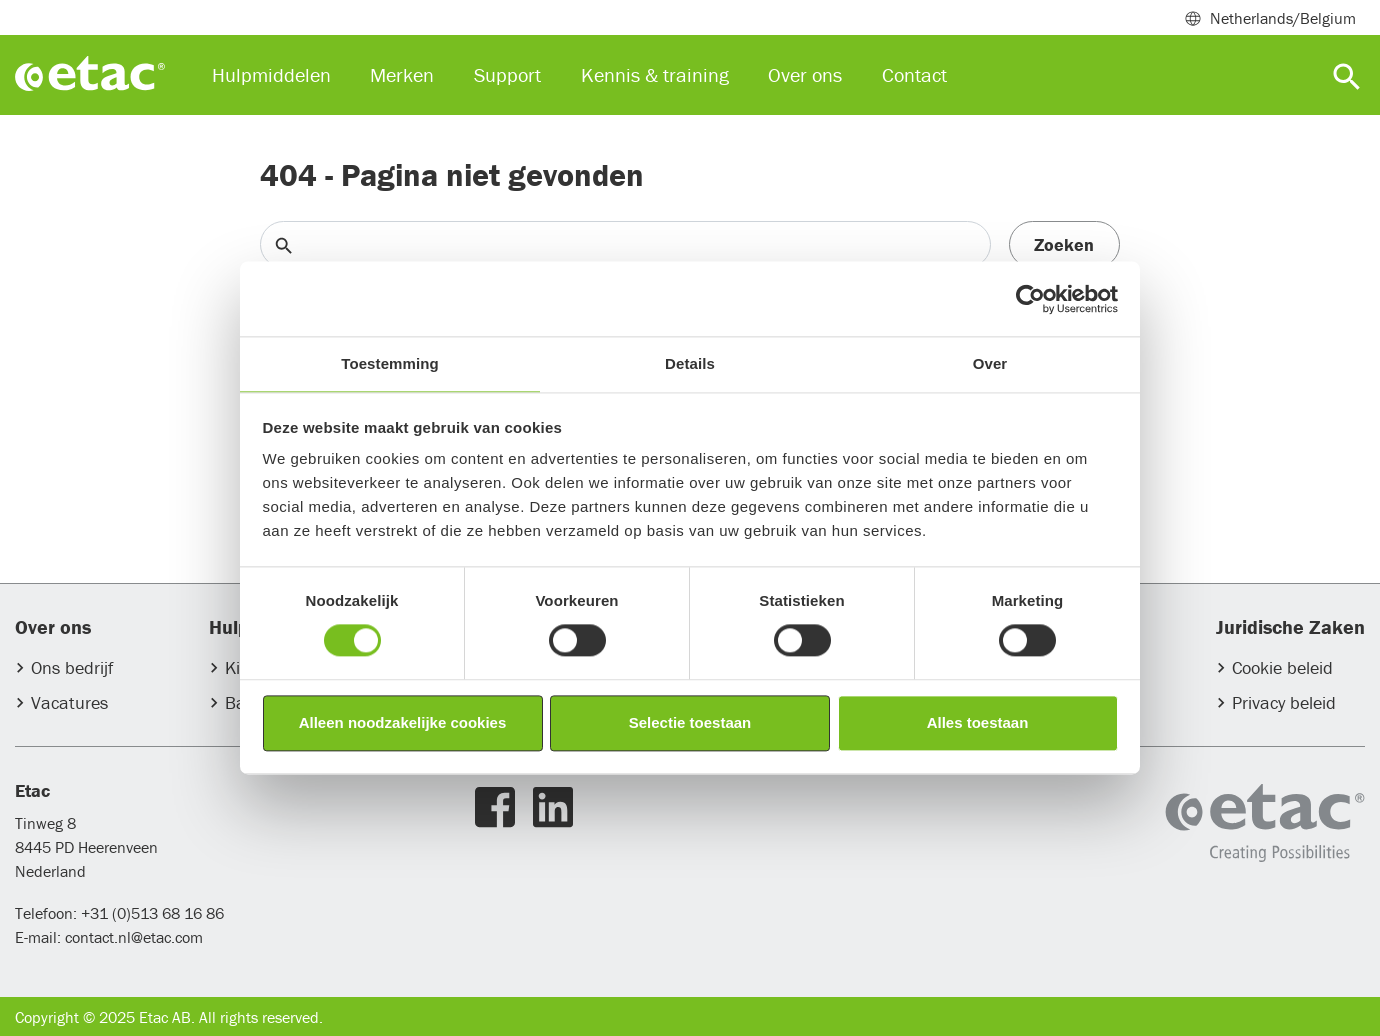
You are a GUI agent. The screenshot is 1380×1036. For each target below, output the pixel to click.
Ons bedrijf (72, 667)
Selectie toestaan (690, 722)
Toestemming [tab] (390, 363)
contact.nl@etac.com (132, 937)
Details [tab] (690, 363)
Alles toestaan (978, 722)
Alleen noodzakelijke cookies (403, 722)
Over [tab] (990, 363)
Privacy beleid (1284, 702)
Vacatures (69, 702)
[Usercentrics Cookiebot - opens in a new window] (1030, 299)
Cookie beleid (1282, 667)
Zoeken (1064, 244)
